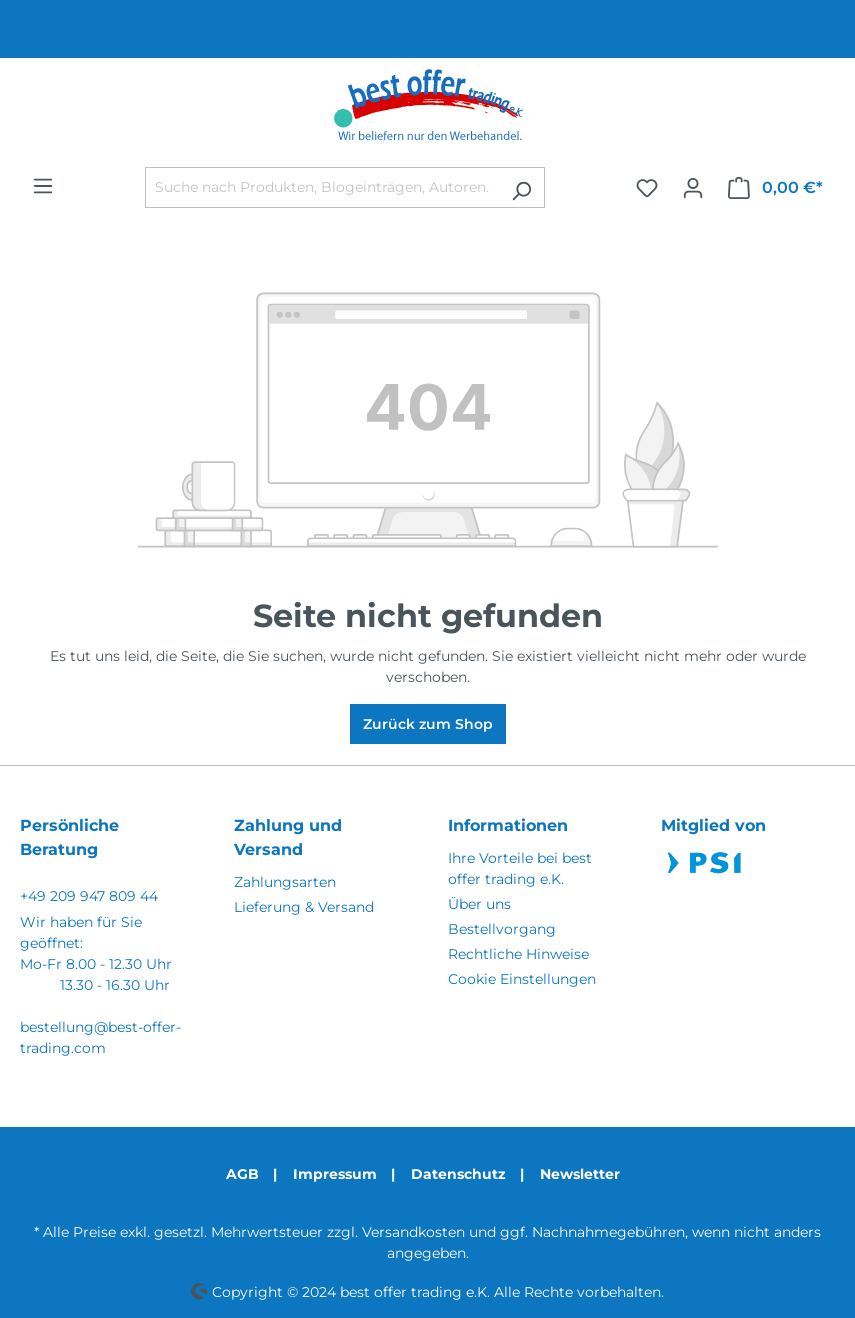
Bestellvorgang (502, 929)
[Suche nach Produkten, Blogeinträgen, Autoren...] (322, 187)
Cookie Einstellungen (522, 979)
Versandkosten (413, 1232)
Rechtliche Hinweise (518, 954)
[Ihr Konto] (693, 188)
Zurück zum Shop (428, 724)
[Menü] (43, 186)
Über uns (479, 904)
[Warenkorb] (775, 188)
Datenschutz (458, 1174)
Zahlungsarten (285, 882)
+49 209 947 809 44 (89, 896)
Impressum (335, 1174)
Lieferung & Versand (304, 907)
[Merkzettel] (647, 188)
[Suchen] (521, 187)
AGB (242, 1174)
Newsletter (580, 1174)
